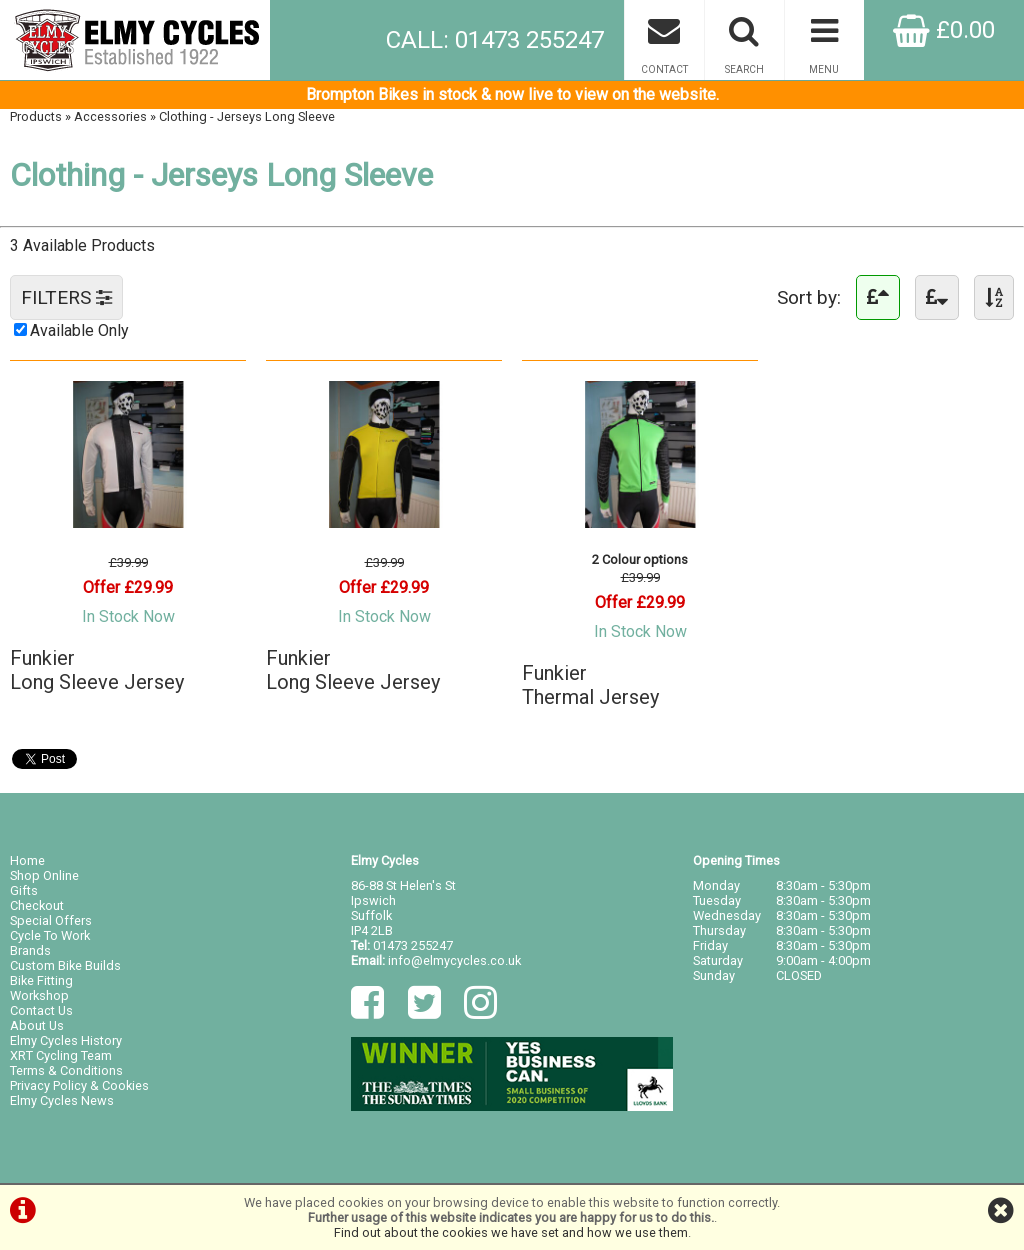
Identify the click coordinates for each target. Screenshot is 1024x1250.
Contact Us (41, 1010)
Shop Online (44, 875)
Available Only (79, 330)
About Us (37, 1025)
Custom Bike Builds (65, 965)
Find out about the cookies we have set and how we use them (511, 1232)
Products (36, 116)
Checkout (37, 905)
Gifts (24, 890)
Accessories (110, 116)
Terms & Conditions (66, 1070)
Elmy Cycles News (62, 1100)
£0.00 (944, 30)
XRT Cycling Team (61, 1055)
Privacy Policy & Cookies (79, 1085)
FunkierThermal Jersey (590, 685)
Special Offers (51, 920)
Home (27, 860)
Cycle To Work (50, 935)
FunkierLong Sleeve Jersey (97, 670)
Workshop (39, 995)
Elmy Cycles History (66, 1040)
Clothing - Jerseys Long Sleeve (247, 116)
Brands (30, 950)
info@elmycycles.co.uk (454, 960)
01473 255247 (413, 945)
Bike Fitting (41, 980)
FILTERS (66, 297)
